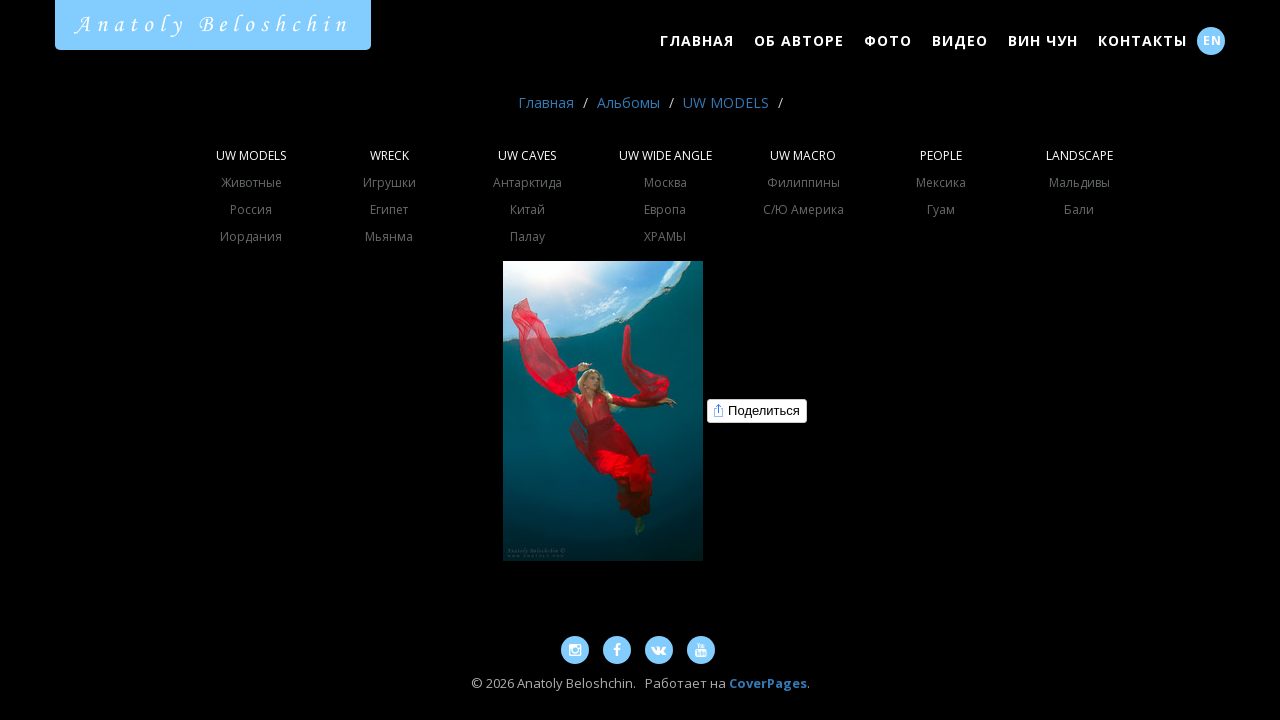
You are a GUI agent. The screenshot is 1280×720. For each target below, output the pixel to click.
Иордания (251, 236)
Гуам (941, 209)
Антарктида (527, 182)
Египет (389, 209)
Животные (251, 182)
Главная (697, 40)
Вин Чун (1043, 40)
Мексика (941, 182)
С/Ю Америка (803, 209)
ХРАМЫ (665, 236)
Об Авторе (799, 40)
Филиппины (803, 182)
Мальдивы (1079, 182)
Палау (527, 236)
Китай (527, 209)
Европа (665, 209)
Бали (1079, 209)
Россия (251, 209)
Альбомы (628, 102)
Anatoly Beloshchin (213, 25)
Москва (665, 182)
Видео (960, 40)
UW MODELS (726, 102)
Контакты (1142, 40)
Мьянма (389, 236)
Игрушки (389, 182)
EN (1212, 40)
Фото (888, 40)
